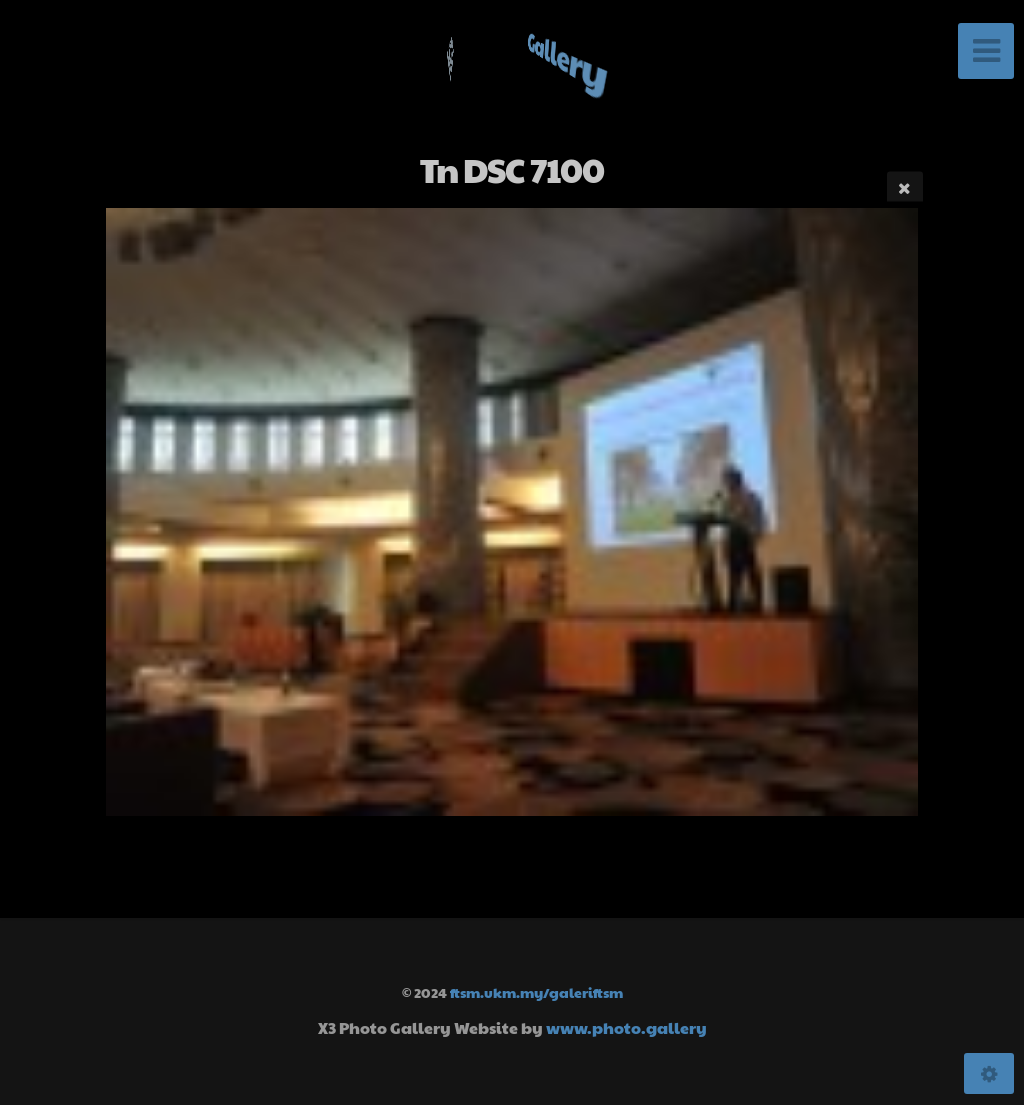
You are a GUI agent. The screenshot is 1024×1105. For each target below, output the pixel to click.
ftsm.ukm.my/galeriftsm (536, 992)
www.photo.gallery (626, 1027)
